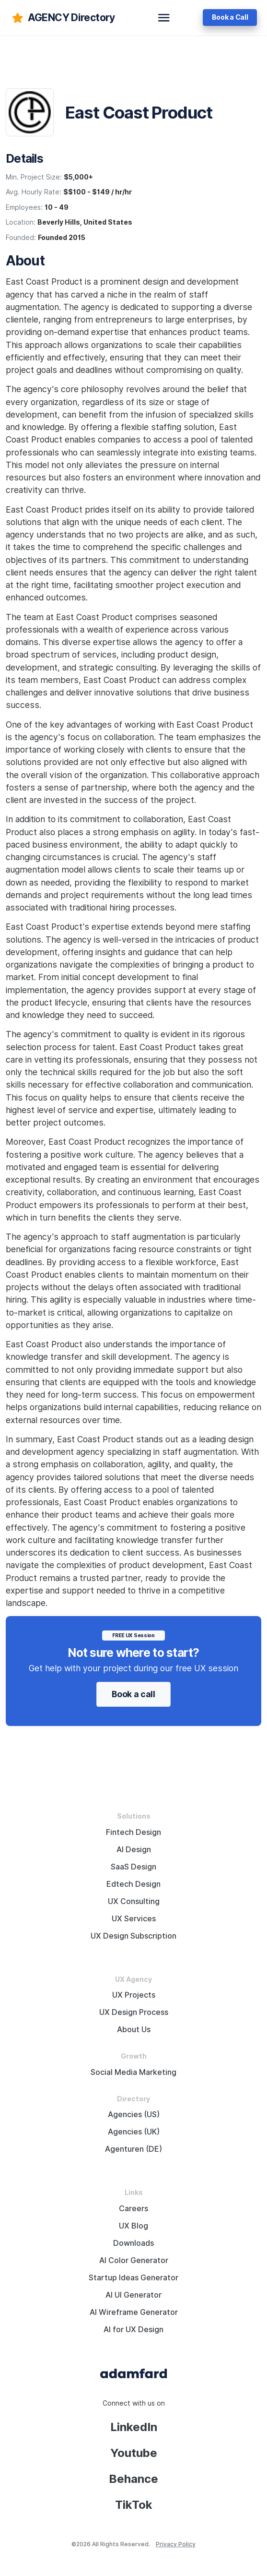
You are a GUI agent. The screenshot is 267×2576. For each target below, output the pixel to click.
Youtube (133, 2453)
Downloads (133, 2243)
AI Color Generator (133, 2260)
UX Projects (133, 1995)
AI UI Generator (133, 2295)
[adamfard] (62, 18)
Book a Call (230, 17)
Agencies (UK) (134, 2131)
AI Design (133, 1849)
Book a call (133, 1694)
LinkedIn (133, 2427)
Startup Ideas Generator (133, 2277)
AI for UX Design (133, 2329)
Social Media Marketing (133, 2072)
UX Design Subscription (133, 1936)
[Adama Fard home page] (133, 2373)
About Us (134, 2029)
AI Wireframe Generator (134, 2312)
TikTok (133, 2505)
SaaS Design (133, 1866)
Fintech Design (133, 1832)
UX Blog (133, 2225)
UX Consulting (134, 1901)
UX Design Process (133, 2012)
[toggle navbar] (164, 17)
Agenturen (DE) (133, 2149)
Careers (133, 2208)
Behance (133, 2479)
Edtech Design (133, 1884)
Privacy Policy (176, 2544)
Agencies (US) (134, 2114)
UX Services (134, 1918)
